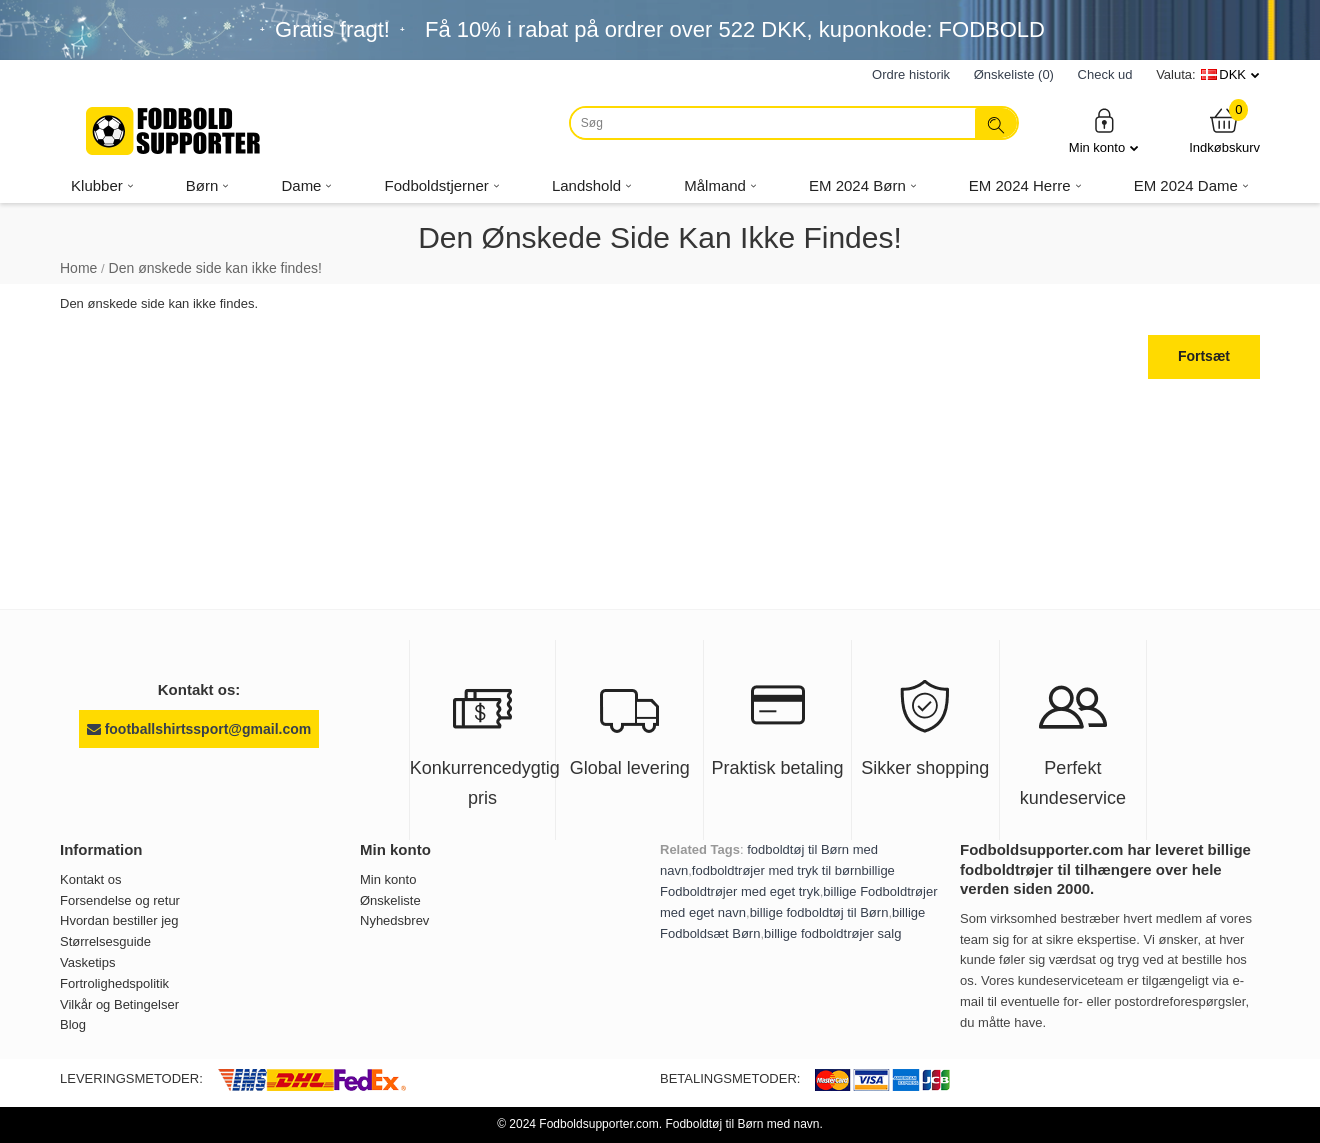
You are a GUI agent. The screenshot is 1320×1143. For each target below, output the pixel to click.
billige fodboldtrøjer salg (832, 933)
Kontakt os (90, 879)
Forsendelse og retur (120, 900)
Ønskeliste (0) (1014, 74)
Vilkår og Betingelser (119, 1004)
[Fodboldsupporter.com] (175, 131)
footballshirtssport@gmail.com (199, 729)
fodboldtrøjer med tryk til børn (777, 870)
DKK (1232, 74)
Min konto (1104, 130)
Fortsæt (1204, 356)
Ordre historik (911, 74)
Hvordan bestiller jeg (119, 920)
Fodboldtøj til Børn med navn (742, 1124)
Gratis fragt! (332, 29)
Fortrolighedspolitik (114, 983)
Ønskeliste (390, 900)
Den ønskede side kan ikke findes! (215, 268)
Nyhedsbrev (394, 920)
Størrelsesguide (105, 941)
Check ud (1105, 74)
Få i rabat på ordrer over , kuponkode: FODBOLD (735, 29)
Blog (73, 1024)
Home (78, 268)
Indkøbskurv (1224, 130)
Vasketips (87, 962)
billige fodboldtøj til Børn (819, 912)
